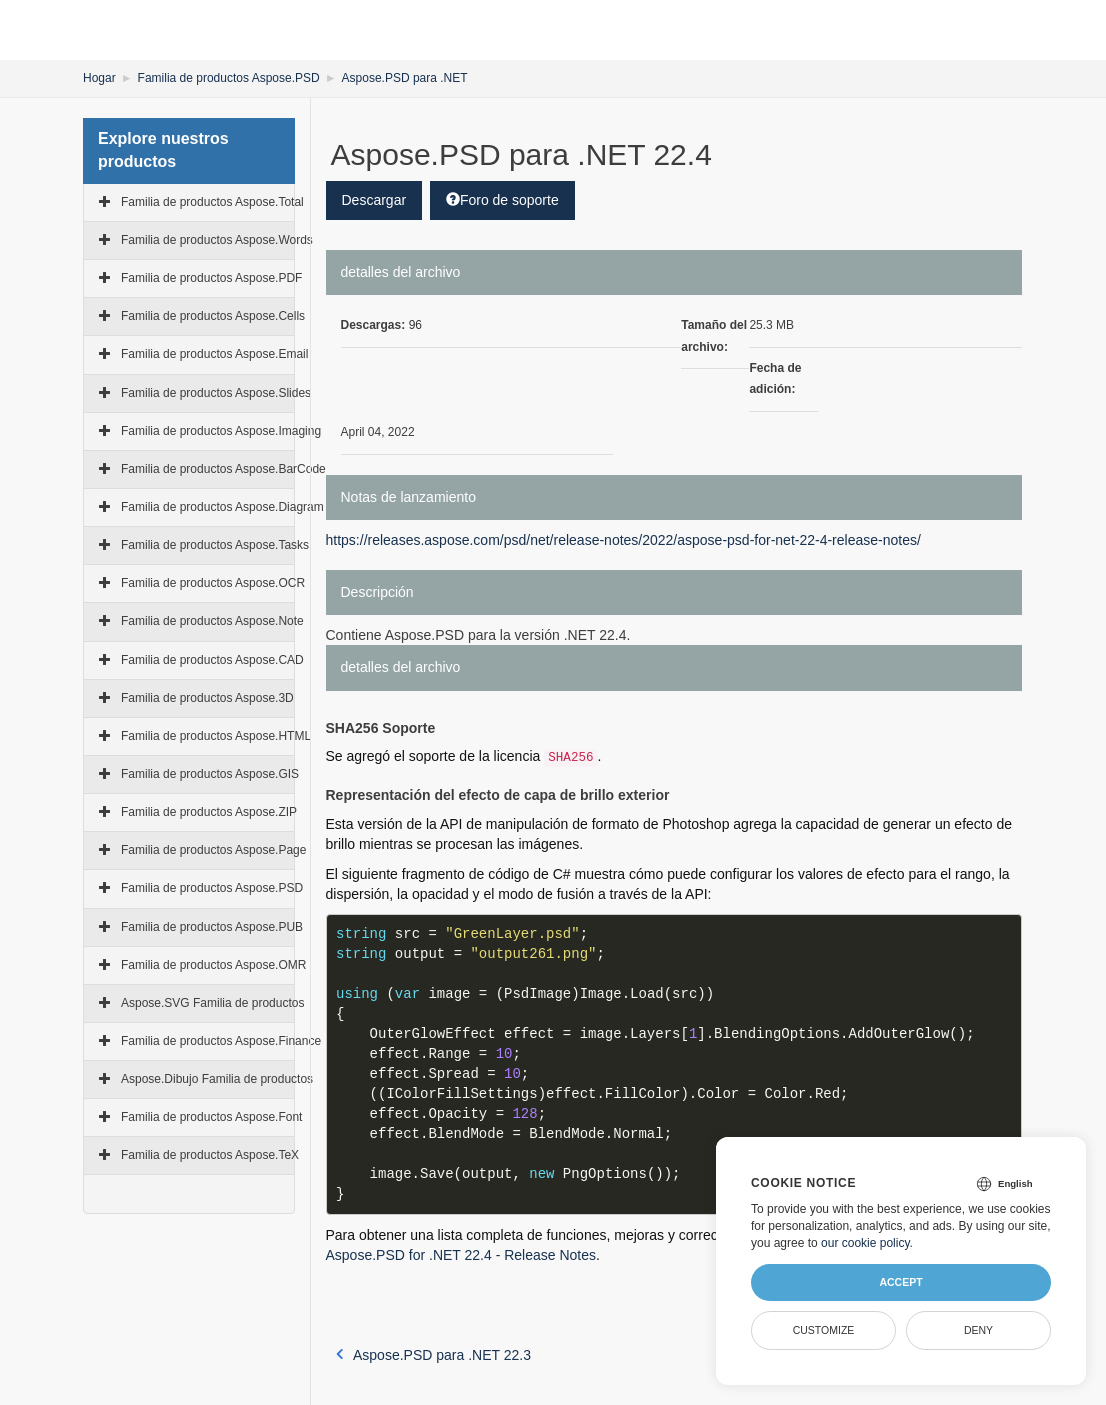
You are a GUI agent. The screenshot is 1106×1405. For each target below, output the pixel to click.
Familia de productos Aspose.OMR (213, 965)
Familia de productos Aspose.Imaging (221, 431)
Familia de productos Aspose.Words (217, 240)
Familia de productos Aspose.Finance (221, 1041)
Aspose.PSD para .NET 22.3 (433, 1355)
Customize (824, 1330)
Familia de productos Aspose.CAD (212, 660)
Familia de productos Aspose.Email (214, 354)
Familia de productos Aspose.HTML (216, 736)
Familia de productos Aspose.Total (212, 202)
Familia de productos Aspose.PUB (212, 927)
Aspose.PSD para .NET (405, 78)
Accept (900, 1282)
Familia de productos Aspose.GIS (210, 774)
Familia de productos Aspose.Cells (213, 316)
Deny (978, 1330)
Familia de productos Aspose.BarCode (223, 469)
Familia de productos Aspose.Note (212, 621)
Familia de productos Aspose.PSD (229, 78)
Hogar (99, 78)
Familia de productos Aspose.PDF (211, 278)
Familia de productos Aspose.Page (213, 850)
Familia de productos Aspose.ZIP (209, 812)
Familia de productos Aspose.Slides (216, 393)
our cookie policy (865, 1243)
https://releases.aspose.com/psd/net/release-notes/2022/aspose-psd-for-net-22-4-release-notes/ (623, 540)
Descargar (374, 200)
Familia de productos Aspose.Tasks (215, 545)
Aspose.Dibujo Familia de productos (217, 1079)
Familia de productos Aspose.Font (211, 1117)
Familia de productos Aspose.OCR (213, 583)
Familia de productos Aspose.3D (207, 698)
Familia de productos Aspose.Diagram (222, 507)
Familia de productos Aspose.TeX (210, 1155)
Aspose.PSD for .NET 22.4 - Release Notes (461, 1255)
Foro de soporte (502, 200)
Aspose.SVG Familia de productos (212, 1003)
